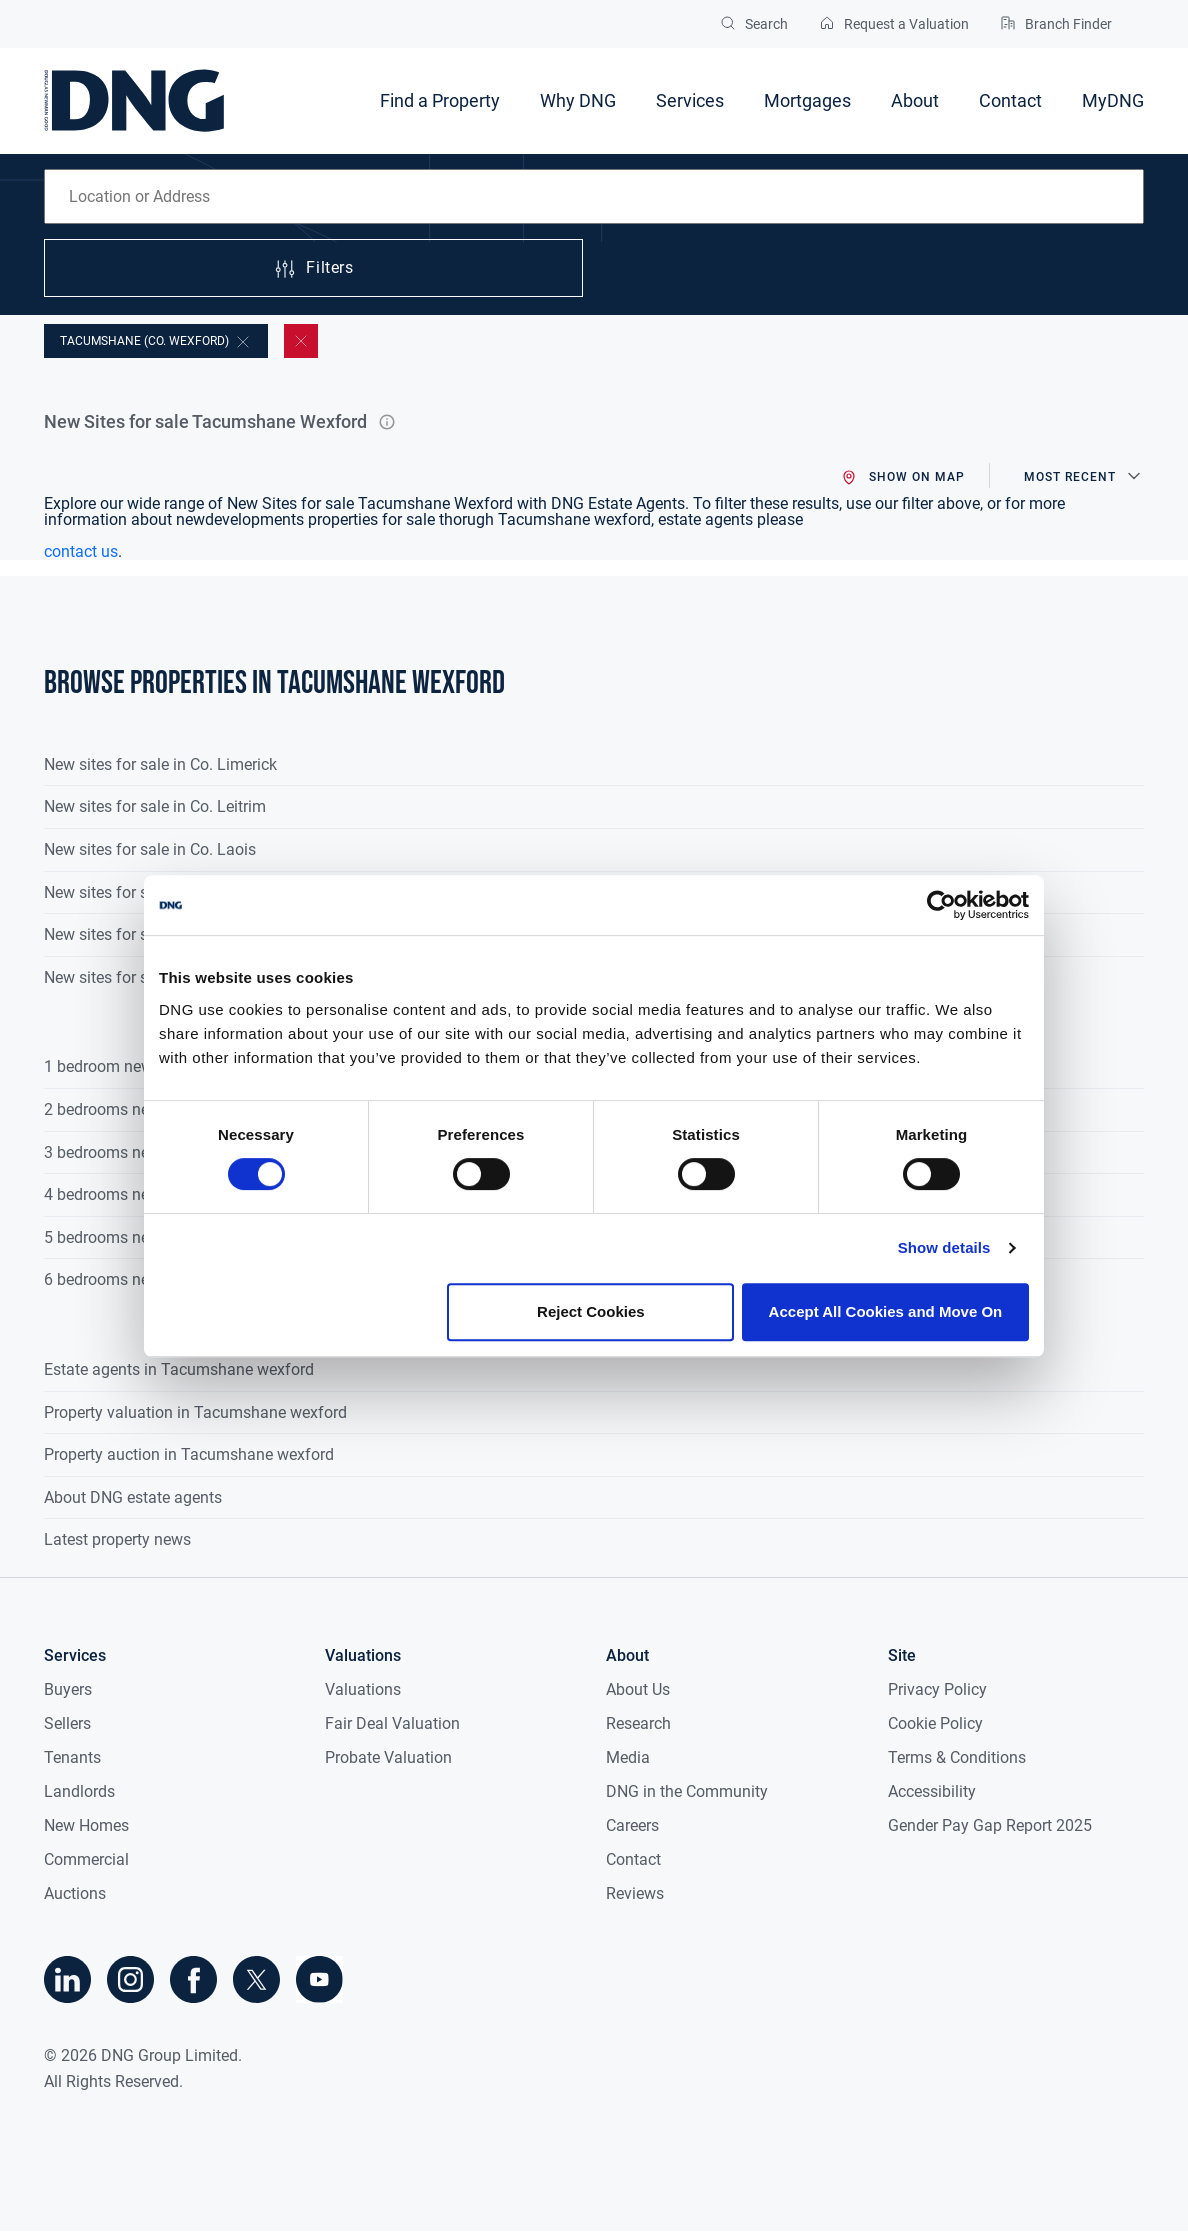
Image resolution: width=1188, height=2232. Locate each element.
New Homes (86, 1825)
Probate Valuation (388, 1757)
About (915, 100)
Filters (313, 269)
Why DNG (578, 100)
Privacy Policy (937, 1689)
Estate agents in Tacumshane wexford (179, 1369)
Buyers (68, 1689)
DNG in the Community (687, 1791)
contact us (81, 551)
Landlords (79, 1791)
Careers (632, 1825)
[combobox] (594, 196)
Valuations (363, 1689)
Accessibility (932, 1791)
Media (628, 1757)
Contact (1010, 100)
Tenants (72, 1757)
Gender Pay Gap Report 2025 (990, 1825)
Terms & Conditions (957, 1757)
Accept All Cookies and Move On (886, 1311)
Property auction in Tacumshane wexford (189, 1454)
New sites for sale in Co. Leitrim (155, 806)
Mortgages (807, 100)
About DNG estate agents (133, 1497)
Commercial (86, 1859)
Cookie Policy (935, 1723)
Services (690, 100)
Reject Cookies (591, 1311)
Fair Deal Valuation (392, 1723)
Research (638, 1723)
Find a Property (440, 100)
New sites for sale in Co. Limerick (160, 764)
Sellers (67, 1723)
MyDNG (1113, 100)
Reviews (635, 1893)
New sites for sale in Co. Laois (150, 849)
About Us (638, 1689)
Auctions (75, 1893)
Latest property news (117, 1539)
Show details (944, 1247)
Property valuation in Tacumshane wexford (195, 1412)
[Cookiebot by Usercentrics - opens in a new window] (941, 905)
